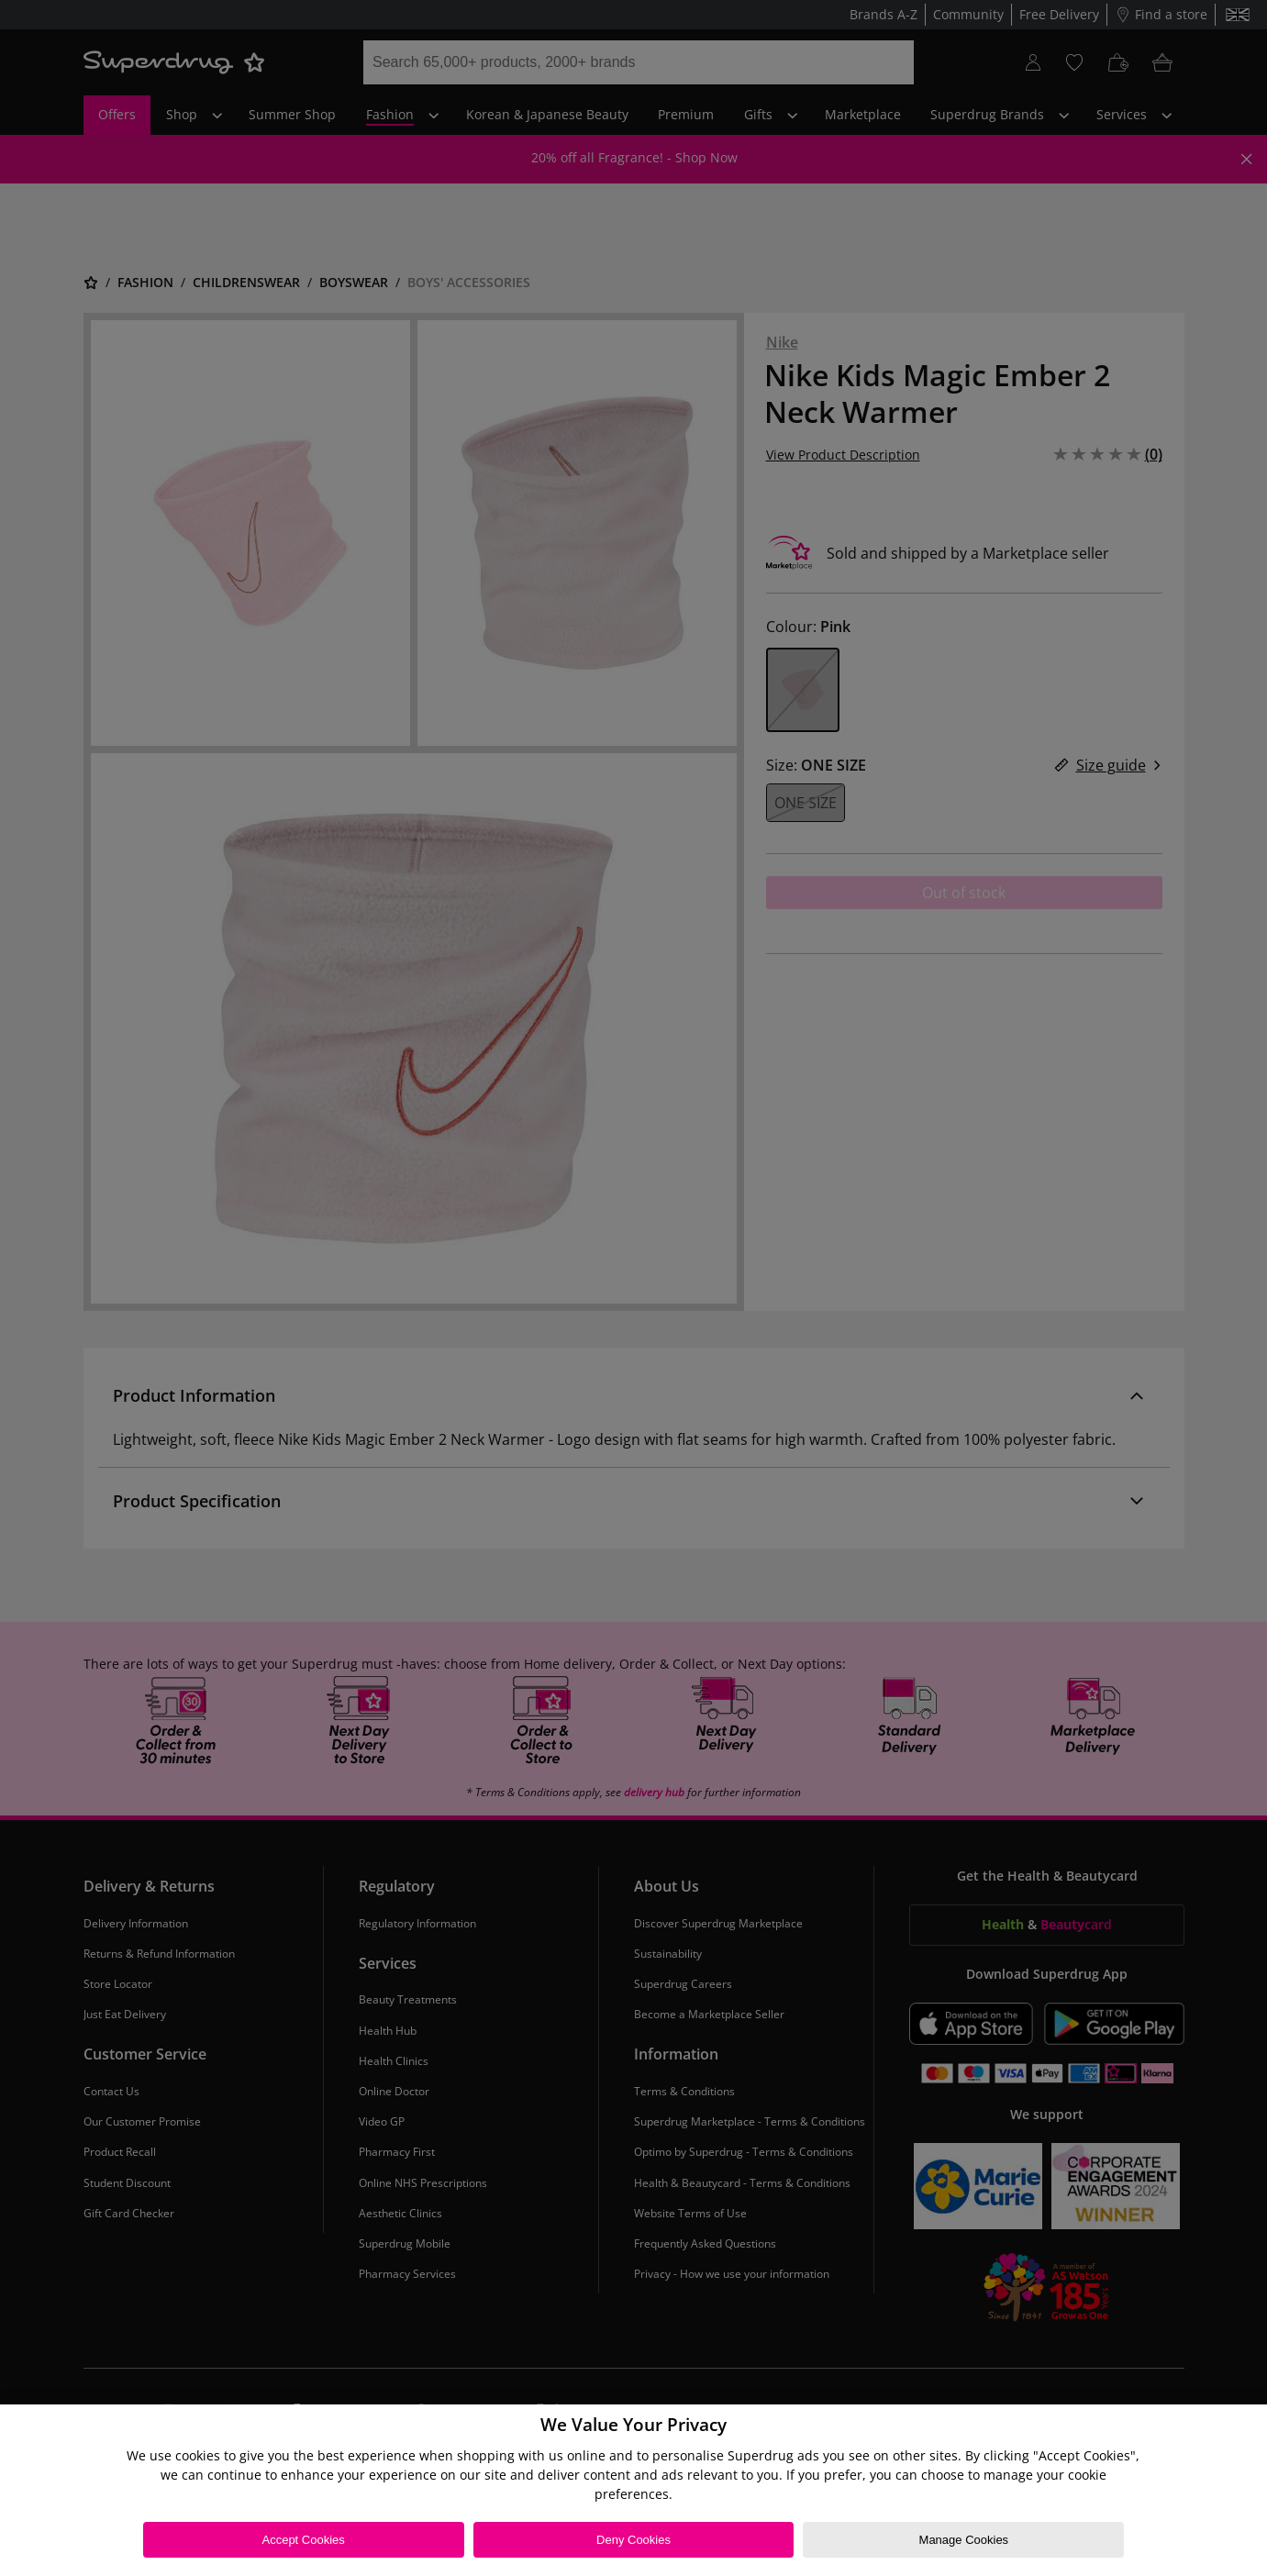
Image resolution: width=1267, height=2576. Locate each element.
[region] (633, 2490)
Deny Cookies (633, 2540)
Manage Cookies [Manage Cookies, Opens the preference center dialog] (964, 2540)
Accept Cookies (302, 2540)
